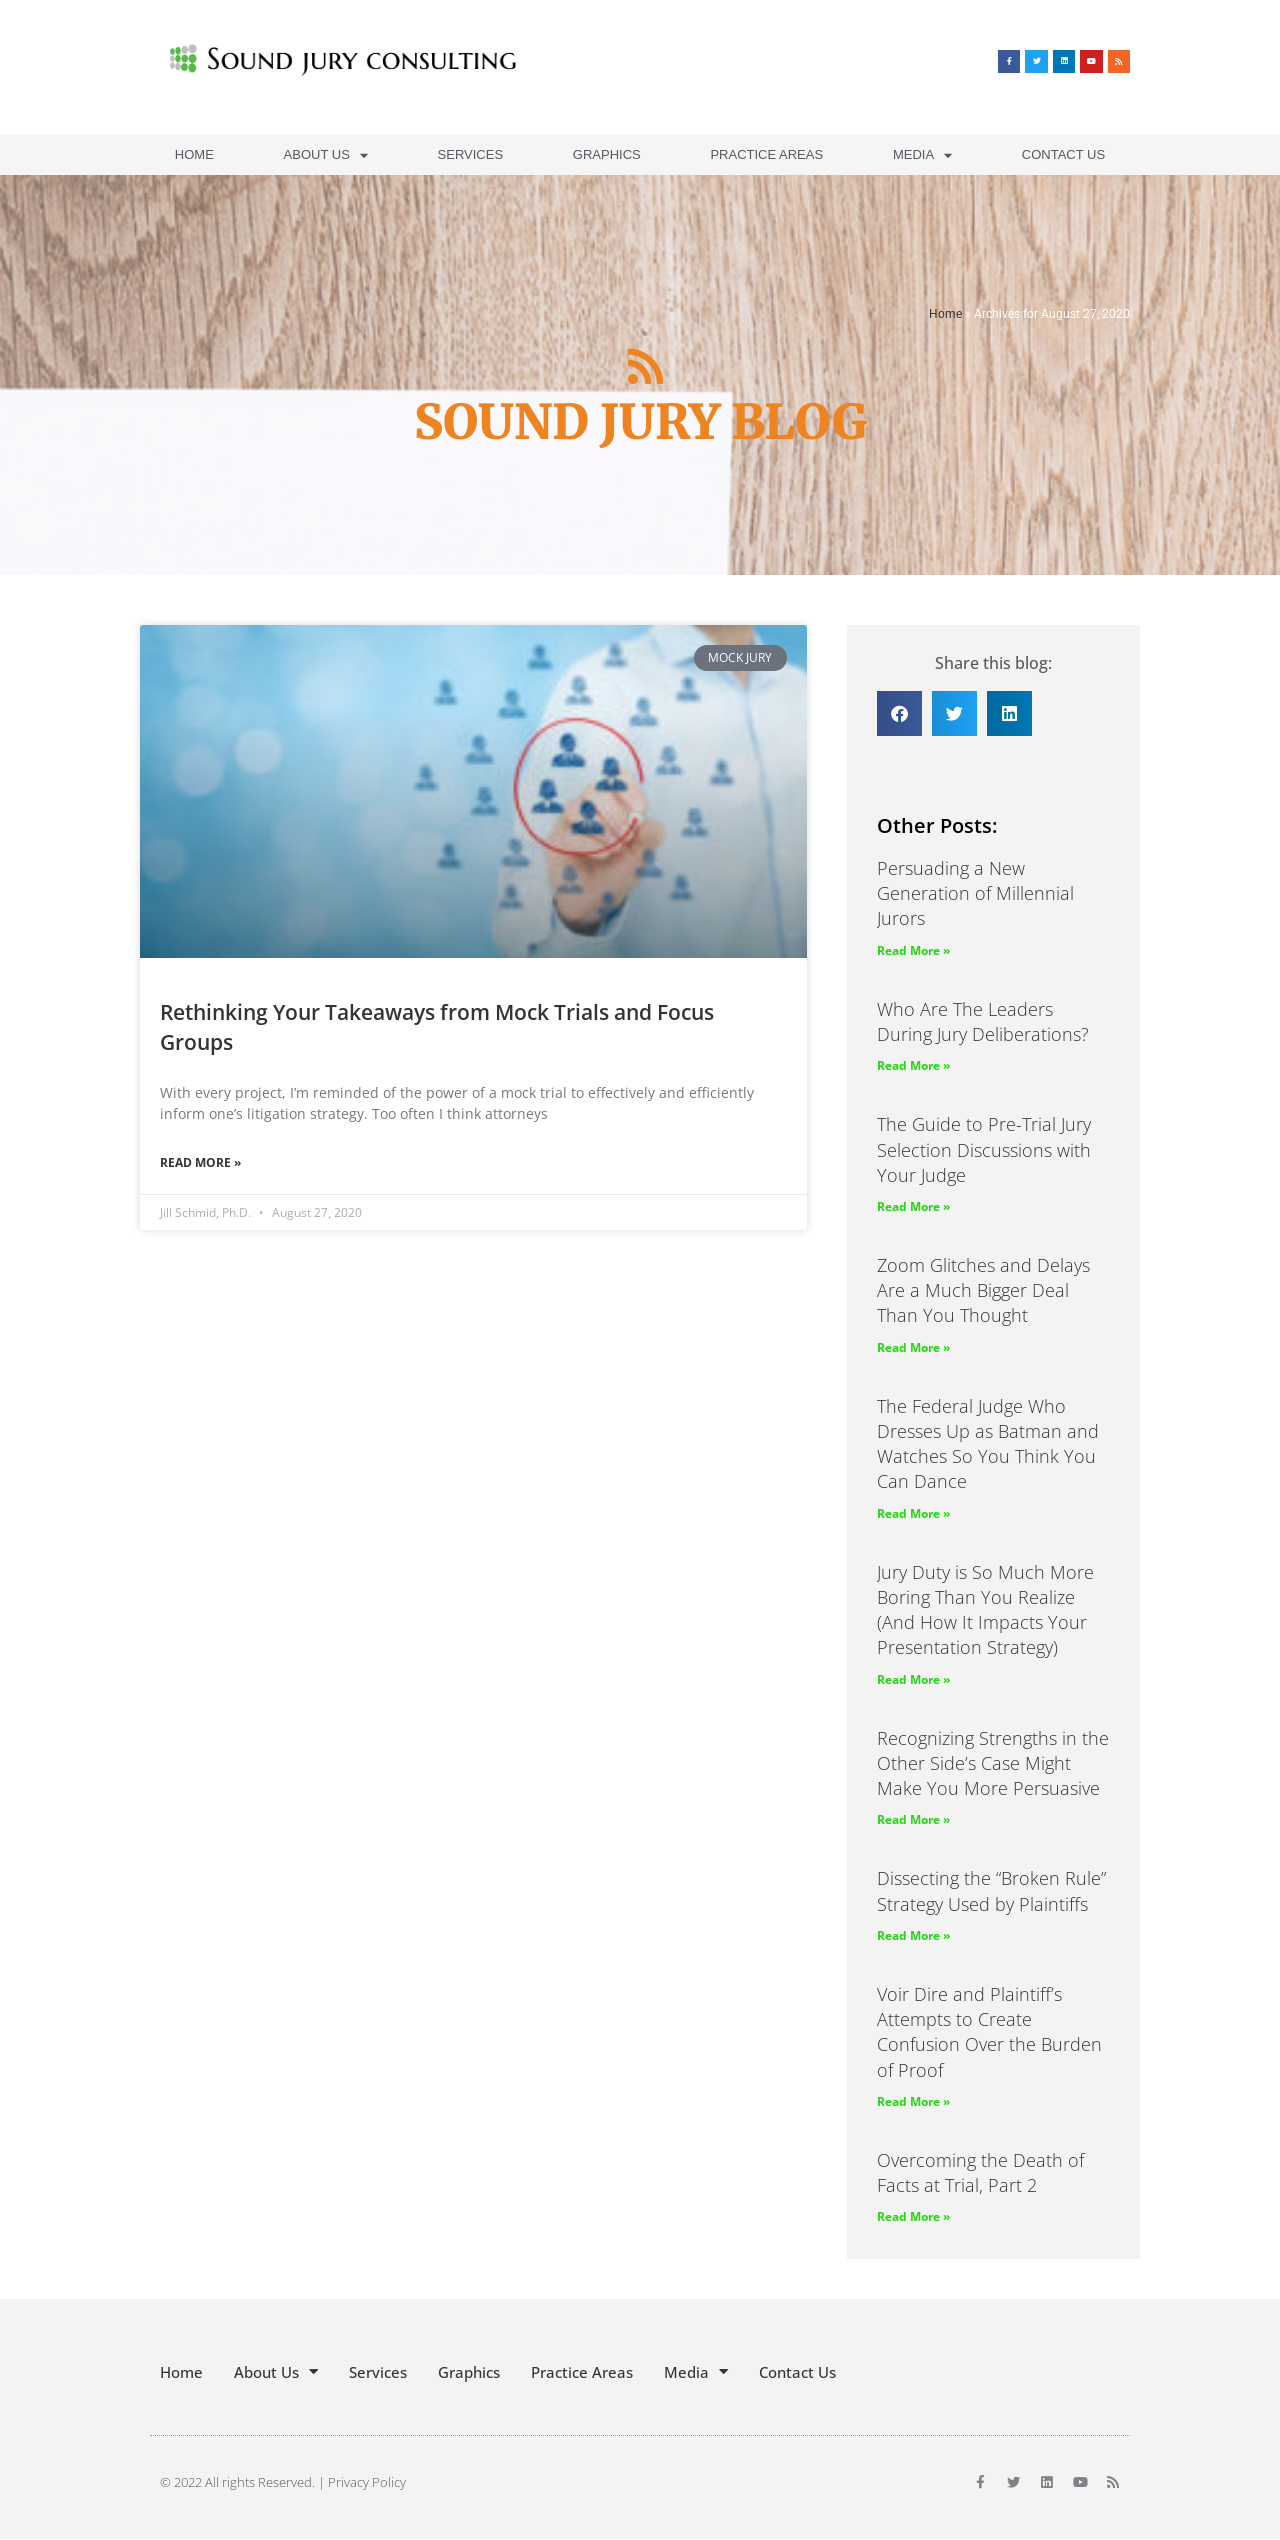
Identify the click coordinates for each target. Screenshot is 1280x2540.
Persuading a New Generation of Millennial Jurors (975, 893)
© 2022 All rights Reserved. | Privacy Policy (283, 2482)
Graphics (607, 154)
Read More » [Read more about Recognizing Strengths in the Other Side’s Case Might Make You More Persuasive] (913, 1819)
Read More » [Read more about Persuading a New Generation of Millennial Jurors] (913, 950)
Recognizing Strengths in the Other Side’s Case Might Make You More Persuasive (993, 1763)
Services (471, 154)
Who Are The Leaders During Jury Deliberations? (983, 1021)
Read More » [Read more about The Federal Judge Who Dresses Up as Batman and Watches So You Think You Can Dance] (913, 1513)
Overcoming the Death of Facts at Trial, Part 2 (980, 2172)
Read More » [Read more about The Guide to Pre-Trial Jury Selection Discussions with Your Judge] (913, 1206)
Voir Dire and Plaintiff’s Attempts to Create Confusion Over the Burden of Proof (989, 2032)
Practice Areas (766, 154)
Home (194, 154)
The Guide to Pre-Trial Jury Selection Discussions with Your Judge (984, 1149)
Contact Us (1063, 154)
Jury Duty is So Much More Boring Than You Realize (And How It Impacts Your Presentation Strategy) (985, 1610)
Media (922, 155)
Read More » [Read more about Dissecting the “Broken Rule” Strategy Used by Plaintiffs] (913, 1935)
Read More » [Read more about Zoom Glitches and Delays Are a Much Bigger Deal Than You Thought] (913, 1347)
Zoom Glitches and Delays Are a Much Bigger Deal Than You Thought (983, 1290)
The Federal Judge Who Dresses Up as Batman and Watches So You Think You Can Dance (988, 1444)
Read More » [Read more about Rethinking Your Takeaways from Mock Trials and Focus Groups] (200, 1162)
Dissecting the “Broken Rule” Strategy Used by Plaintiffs (991, 1890)
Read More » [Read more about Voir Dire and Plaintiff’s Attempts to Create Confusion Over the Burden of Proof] (913, 2101)
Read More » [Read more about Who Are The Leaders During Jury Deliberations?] (913, 1065)
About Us (326, 155)
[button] (899, 713)
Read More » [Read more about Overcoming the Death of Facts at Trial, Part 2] (913, 2216)
